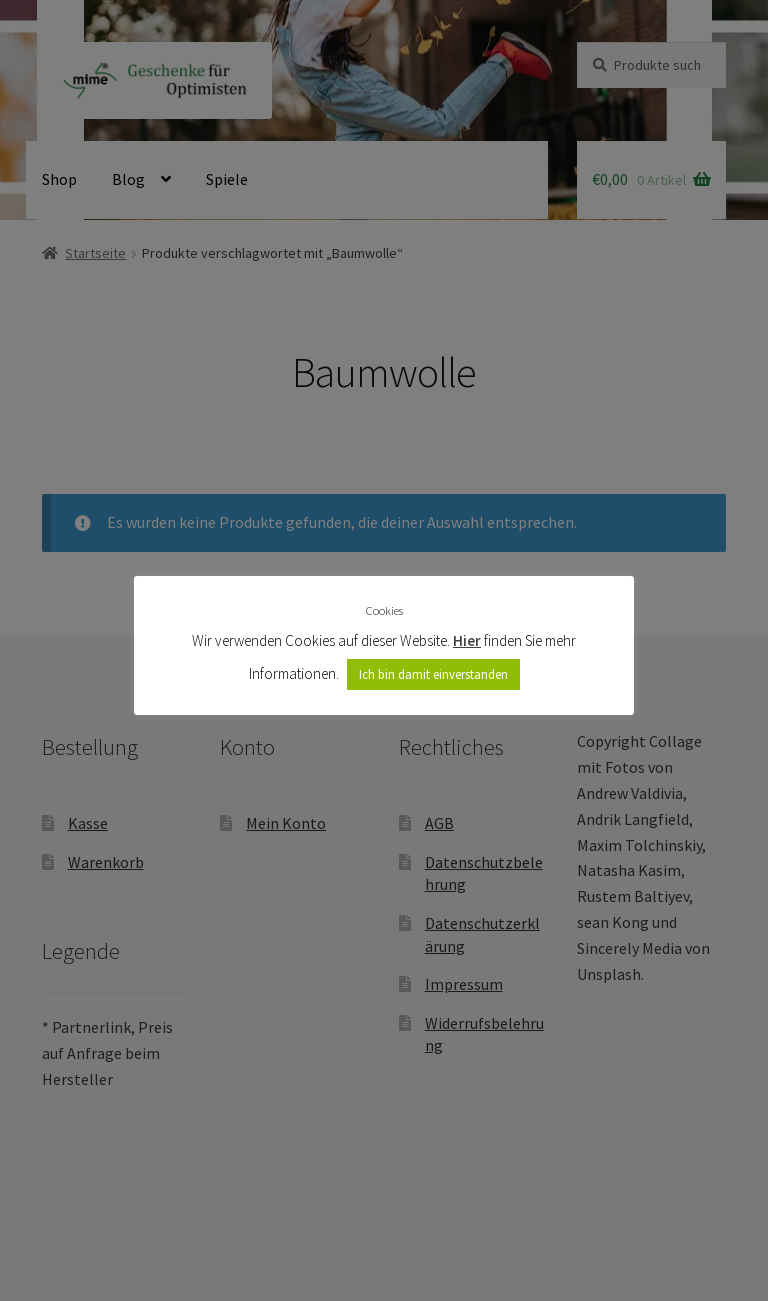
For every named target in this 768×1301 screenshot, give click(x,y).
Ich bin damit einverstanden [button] (433, 674)
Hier (467, 640)
